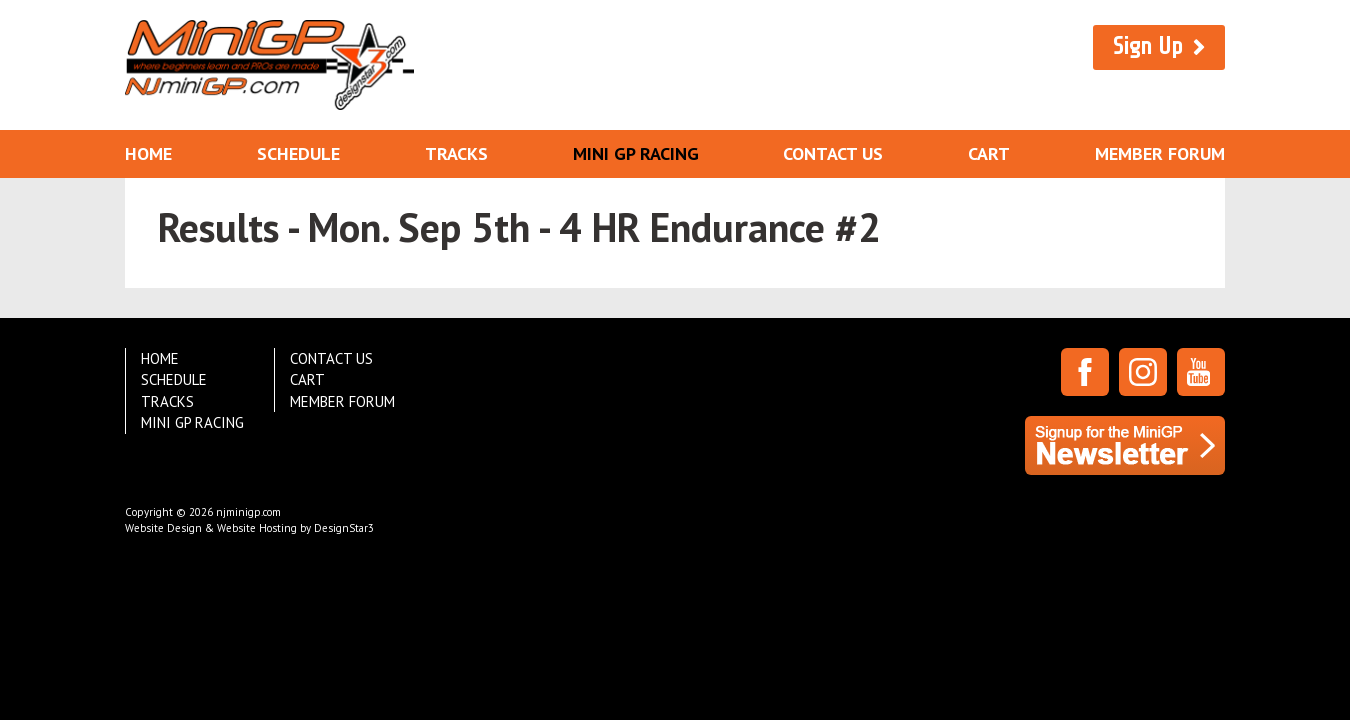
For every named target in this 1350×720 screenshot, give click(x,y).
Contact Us (833, 153)
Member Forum (1160, 153)
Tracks (456, 153)
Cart (989, 153)
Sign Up (1148, 46)
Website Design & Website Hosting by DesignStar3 (249, 528)
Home (148, 153)
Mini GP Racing (636, 153)
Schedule (298, 153)
